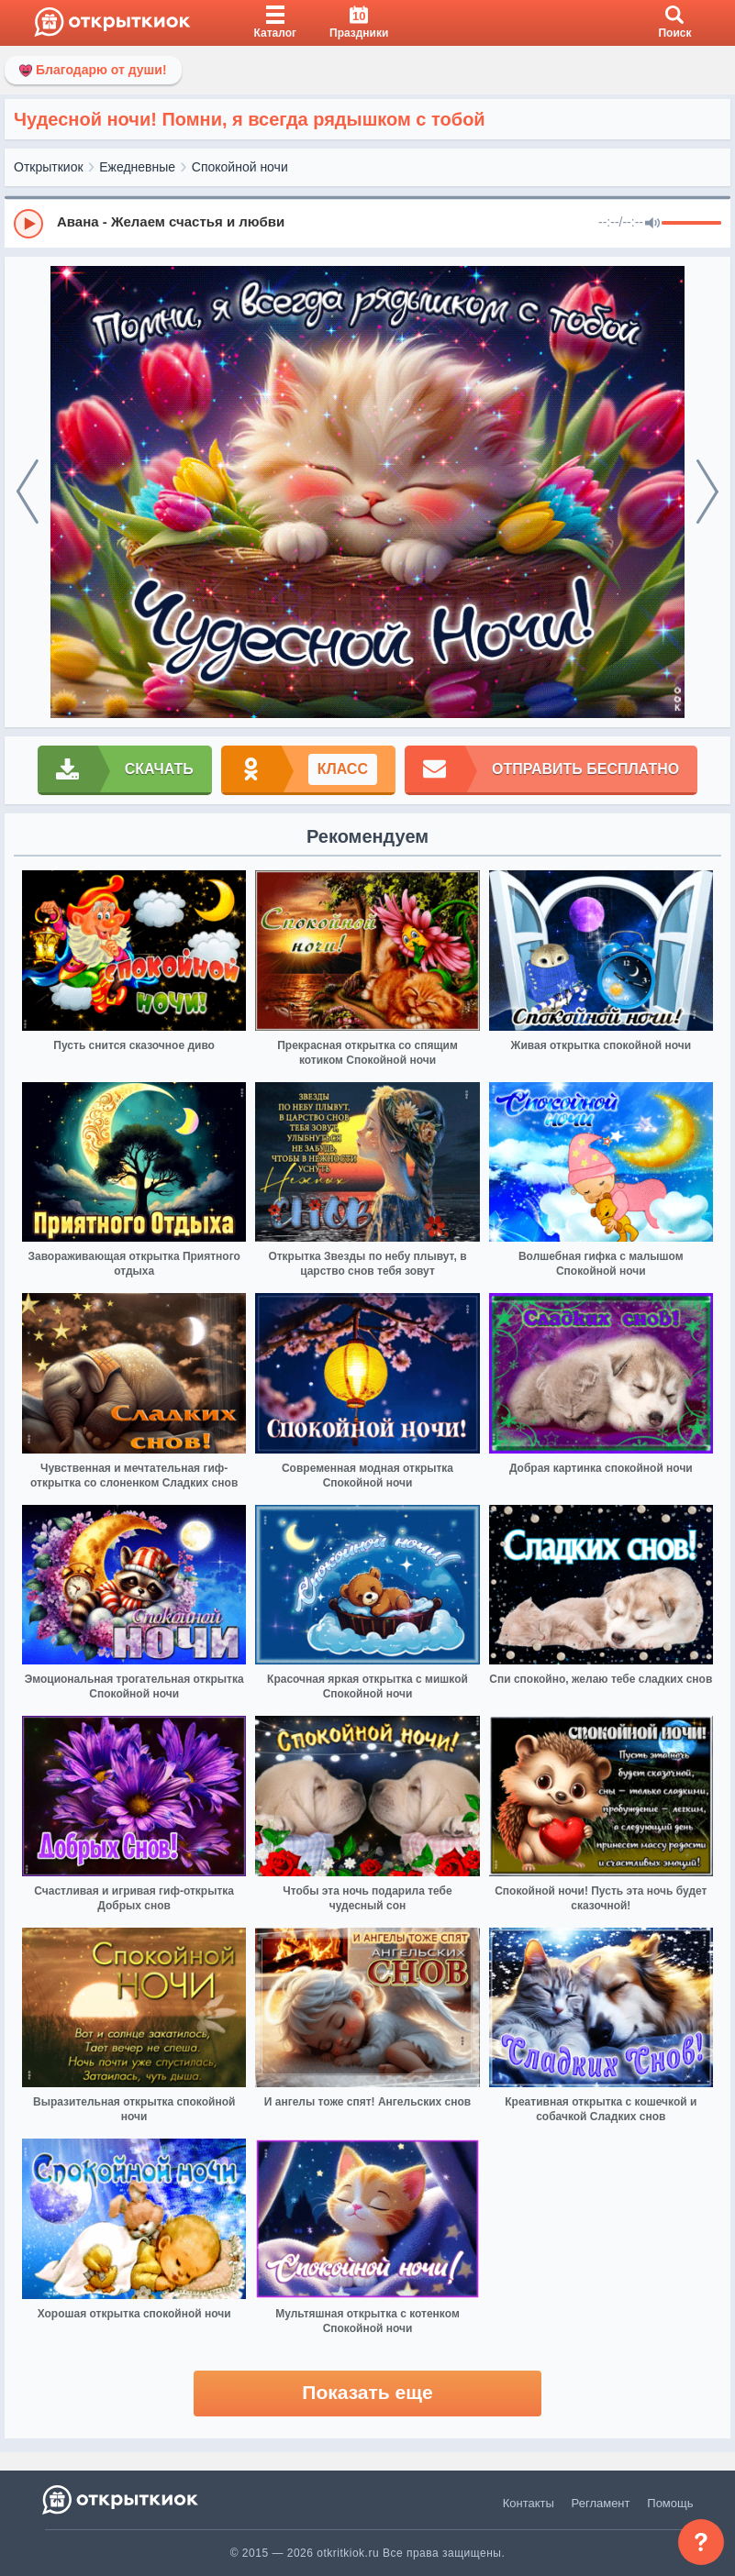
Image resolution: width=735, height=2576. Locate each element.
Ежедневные (137, 167)
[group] (367, 223)
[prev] (27, 492)
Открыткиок (49, 167)
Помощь (670, 2503)
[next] (707, 492)
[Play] (28, 223)
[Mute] (652, 224)
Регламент (601, 2503)
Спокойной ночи (240, 167)
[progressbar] (691, 223)
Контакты (528, 2503)
